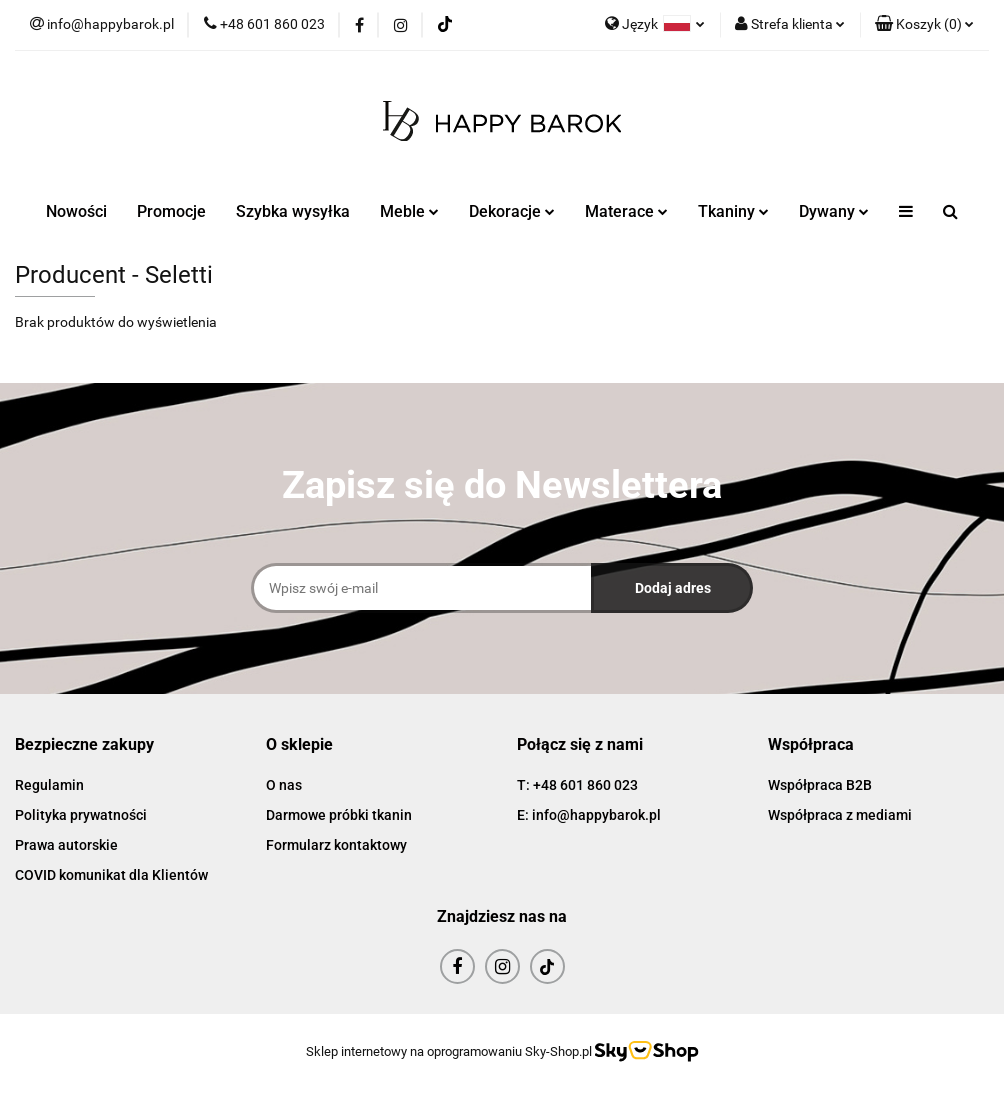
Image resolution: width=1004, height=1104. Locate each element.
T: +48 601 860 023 (577, 785)
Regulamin (49, 785)
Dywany (834, 211)
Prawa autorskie (66, 845)
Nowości (76, 211)
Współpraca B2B (820, 785)
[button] (924, 25)
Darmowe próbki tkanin (339, 815)
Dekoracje (512, 211)
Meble (409, 211)
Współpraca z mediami (840, 815)
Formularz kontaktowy (336, 845)
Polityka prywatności (81, 815)
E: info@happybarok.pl (589, 815)
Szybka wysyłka (293, 211)
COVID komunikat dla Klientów (111, 875)
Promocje (171, 211)
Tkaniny (733, 211)
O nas (284, 785)
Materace (626, 211)
